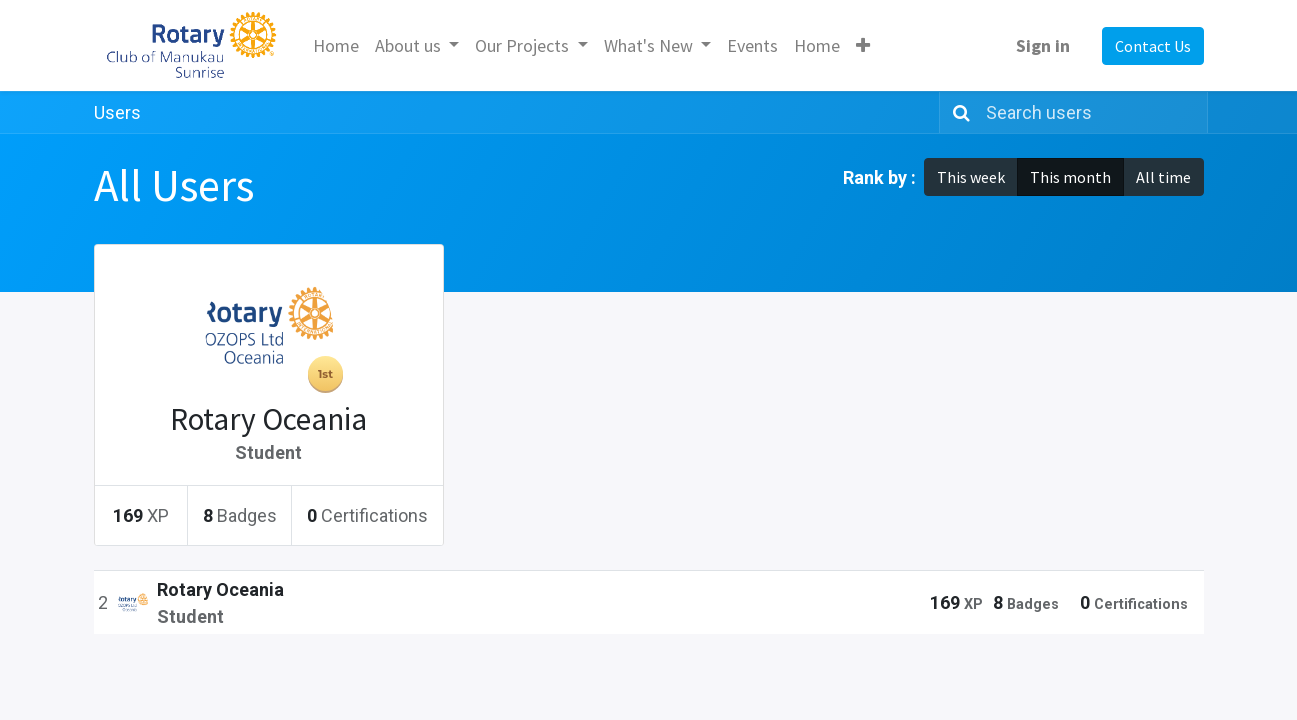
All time (1163, 177)
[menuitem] (336, 45)
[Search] (957, 112)
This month (1070, 177)
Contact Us (1153, 46)
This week (971, 177)
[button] (863, 45)
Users (117, 112)
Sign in (1043, 45)
